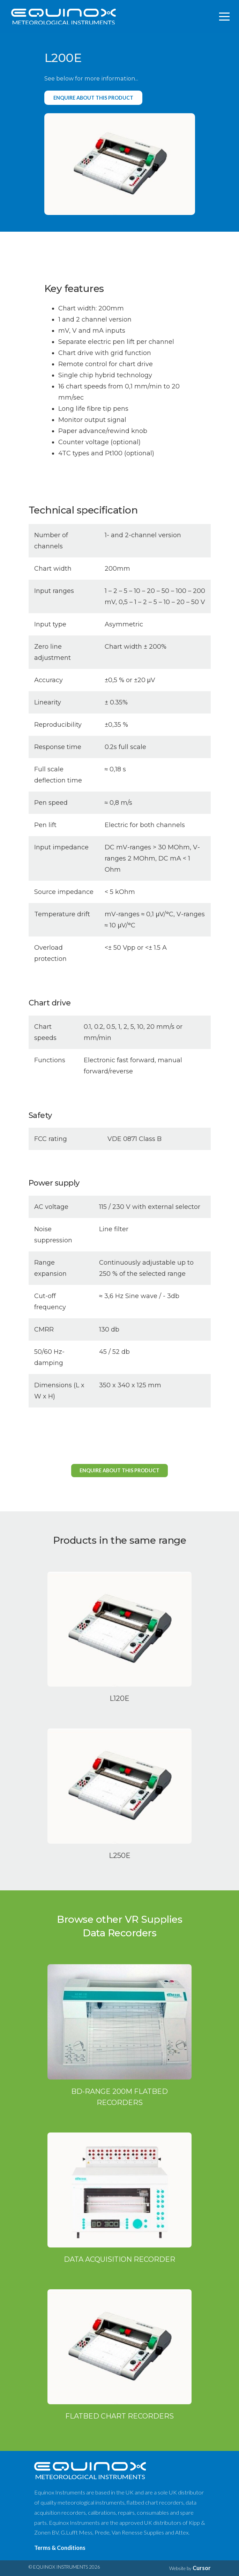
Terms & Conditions (59, 2547)
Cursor (202, 2568)
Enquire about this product (93, 98)
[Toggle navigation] (224, 16)
